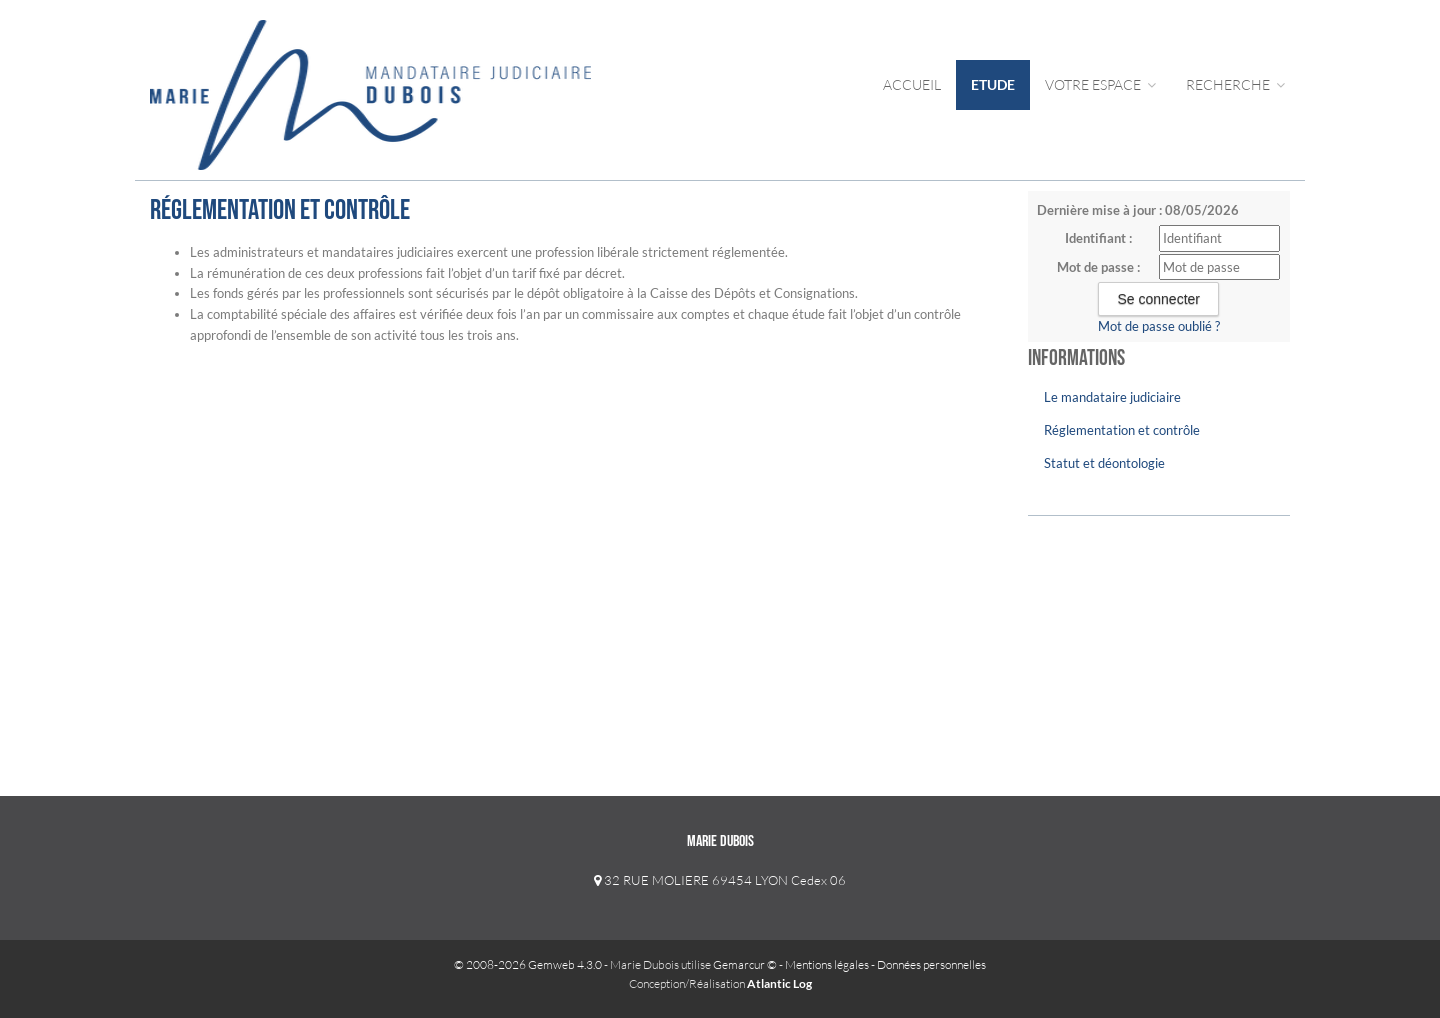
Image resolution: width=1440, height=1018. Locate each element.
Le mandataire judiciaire (1112, 397)
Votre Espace (1100, 84)
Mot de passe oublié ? (1159, 326)
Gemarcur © (745, 964)
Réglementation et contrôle (1122, 430)
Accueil (912, 84)
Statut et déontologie (1104, 463)
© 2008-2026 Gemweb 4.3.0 (528, 964)
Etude (993, 84)
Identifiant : (1098, 238)
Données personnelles (931, 964)
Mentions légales (827, 964)
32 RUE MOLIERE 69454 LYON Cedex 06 (720, 880)
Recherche (1235, 84)
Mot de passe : (1098, 267)
